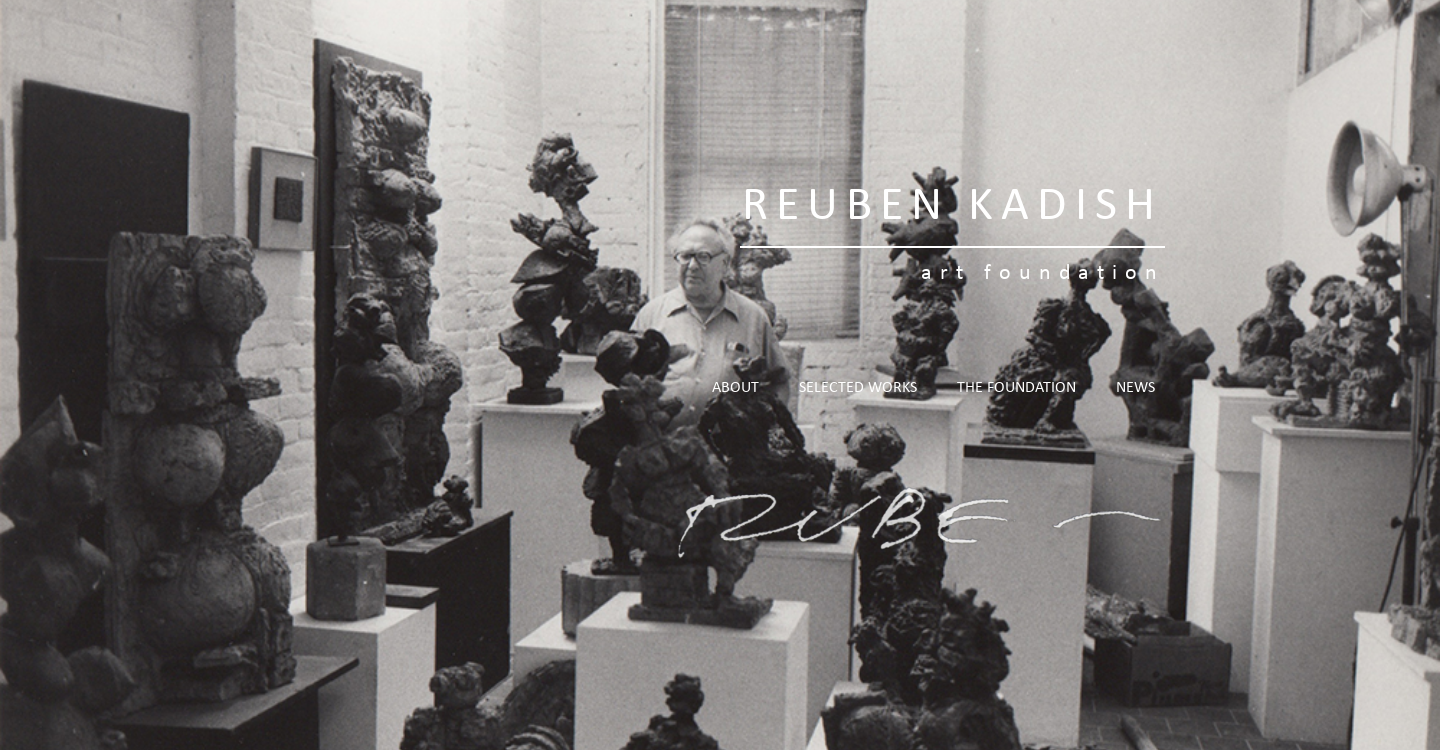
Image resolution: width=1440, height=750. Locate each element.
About (735, 388)
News (1135, 388)
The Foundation (1016, 388)
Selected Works (858, 388)
